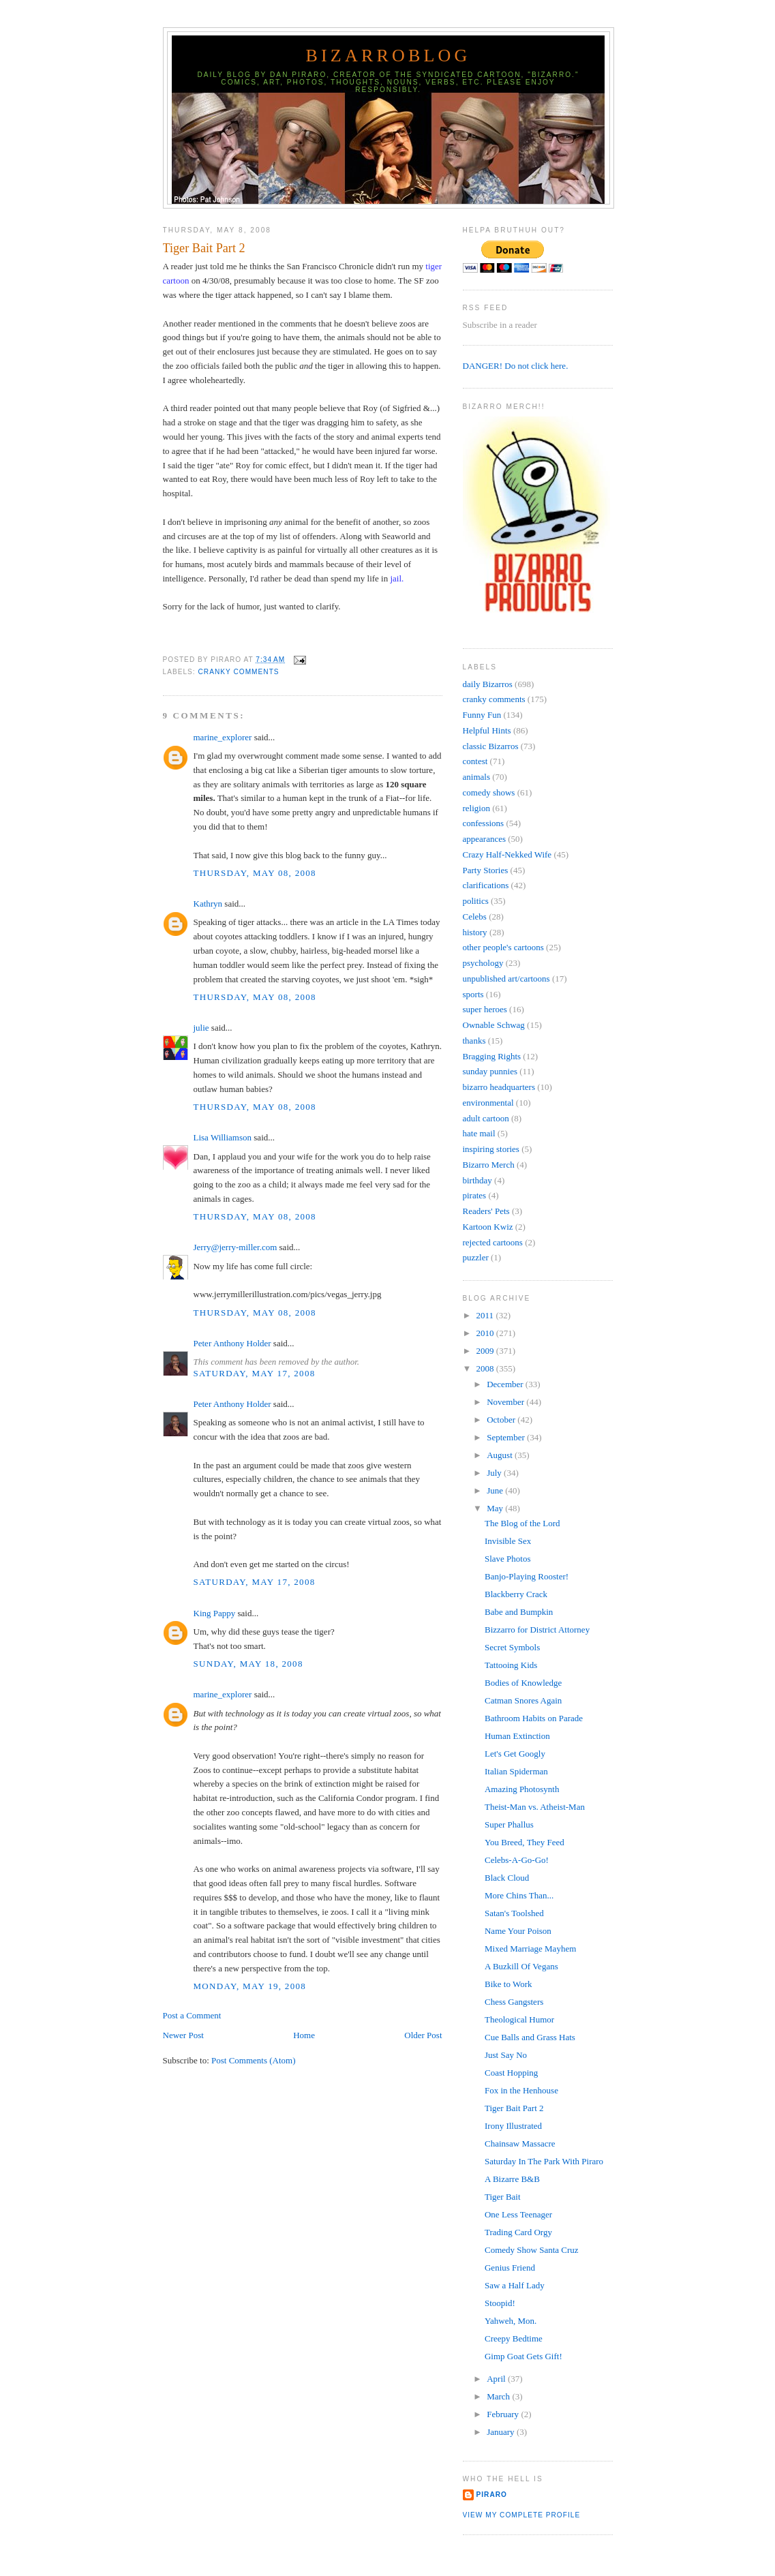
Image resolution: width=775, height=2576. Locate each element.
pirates (475, 1195)
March (499, 2396)
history (475, 932)
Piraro (491, 2494)
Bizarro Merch (489, 1165)
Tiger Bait (503, 2197)
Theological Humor (519, 2019)
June (496, 1490)
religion (476, 808)
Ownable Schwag (494, 1025)
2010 (486, 1333)
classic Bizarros (491, 746)
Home (304, 2035)
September (507, 1437)
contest (475, 761)
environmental (488, 1102)
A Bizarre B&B (512, 2179)
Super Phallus (509, 1824)
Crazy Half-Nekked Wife (507, 854)
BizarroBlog (387, 55)
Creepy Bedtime (514, 2338)
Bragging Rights (492, 1056)
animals (476, 777)
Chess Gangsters (514, 2002)
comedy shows (489, 792)
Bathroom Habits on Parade (534, 1718)
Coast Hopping (511, 2072)
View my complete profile (522, 2515)
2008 (486, 1368)
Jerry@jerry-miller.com (235, 1247)
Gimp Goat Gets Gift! (523, 2356)
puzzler (476, 1257)
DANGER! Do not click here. (515, 366)
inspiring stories (491, 1149)
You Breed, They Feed (524, 1842)
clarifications (486, 885)
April (497, 2379)
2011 (486, 1315)
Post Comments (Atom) (253, 2060)
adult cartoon (486, 1118)
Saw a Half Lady (515, 2285)
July (495, 1473)
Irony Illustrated (513, 2126)
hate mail (479, 1133)
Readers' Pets (486, 1211)
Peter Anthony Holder (232, 1343)
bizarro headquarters (499, 1087)
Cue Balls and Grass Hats (530, 2037)
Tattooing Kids (511, 1665)
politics (476, 901)
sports (473, 994)
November (506, 1402)
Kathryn (208, 903)
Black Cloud (507, 1878)
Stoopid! (500, 2303)
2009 (486, 1351)
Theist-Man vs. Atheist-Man (535, 1807)
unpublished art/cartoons (506, 978)
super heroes (485, 1009)
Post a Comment (192, 2015)
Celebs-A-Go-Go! (517, 1860)
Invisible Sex (508, 1541)
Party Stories (485, 870)
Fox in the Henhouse (521, 2090)
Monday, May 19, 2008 (250, 1986)
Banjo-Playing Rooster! (526, 1576)
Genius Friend (510, 2267)
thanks (474, 1040)
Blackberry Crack (516, 1594)
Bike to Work (508, 1984)
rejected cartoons (493, 1242)
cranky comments (238, 672)
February (504, 2414)
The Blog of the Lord (522, 1523)
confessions (483, 823)
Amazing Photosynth (522, 1789)
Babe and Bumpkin (519, 1612)
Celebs (475, 916)
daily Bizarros (488, 684)
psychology (483, 963)
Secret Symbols (512, 1647)
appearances (484, 839)
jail (395, 578)
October (502, 1419)
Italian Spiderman (516, 1771)
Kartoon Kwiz (488, 1227)
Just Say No (506, 2055)
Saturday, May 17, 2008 (255, 1373)
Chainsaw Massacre (520, 2143)
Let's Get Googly (515, 1753)
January (502, 2432)
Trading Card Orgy (518, 2232)
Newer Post (183, 2035)
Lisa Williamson (223, 1137)
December (506, 1384)
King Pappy (215, 1613)
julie (201, 1027)
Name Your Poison (518, 1931)
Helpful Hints (487, 730)
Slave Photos (508, 1559)
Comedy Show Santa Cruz (532, 2250)
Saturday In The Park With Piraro (544, 2161)
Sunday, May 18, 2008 (248, 1663)
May (496, 1508)
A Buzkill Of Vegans (521, 1966)
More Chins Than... (519, 1895)
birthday (477, 1180)
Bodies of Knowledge (523, 1683)
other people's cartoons (503, 947)
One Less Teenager (518, 2214)
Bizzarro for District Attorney (537, 1629)
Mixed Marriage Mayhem (530, 1948)
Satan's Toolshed (514, 1913)
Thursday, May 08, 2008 (255, 873)
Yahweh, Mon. (510, 2321)
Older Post (423, 2035)
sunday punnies (490, 1071)
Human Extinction (517, 1736)
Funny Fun (482, 715)
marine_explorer (223, 737)
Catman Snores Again (523, 1700)
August (501, 1455)
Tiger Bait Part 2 (204, 248)
